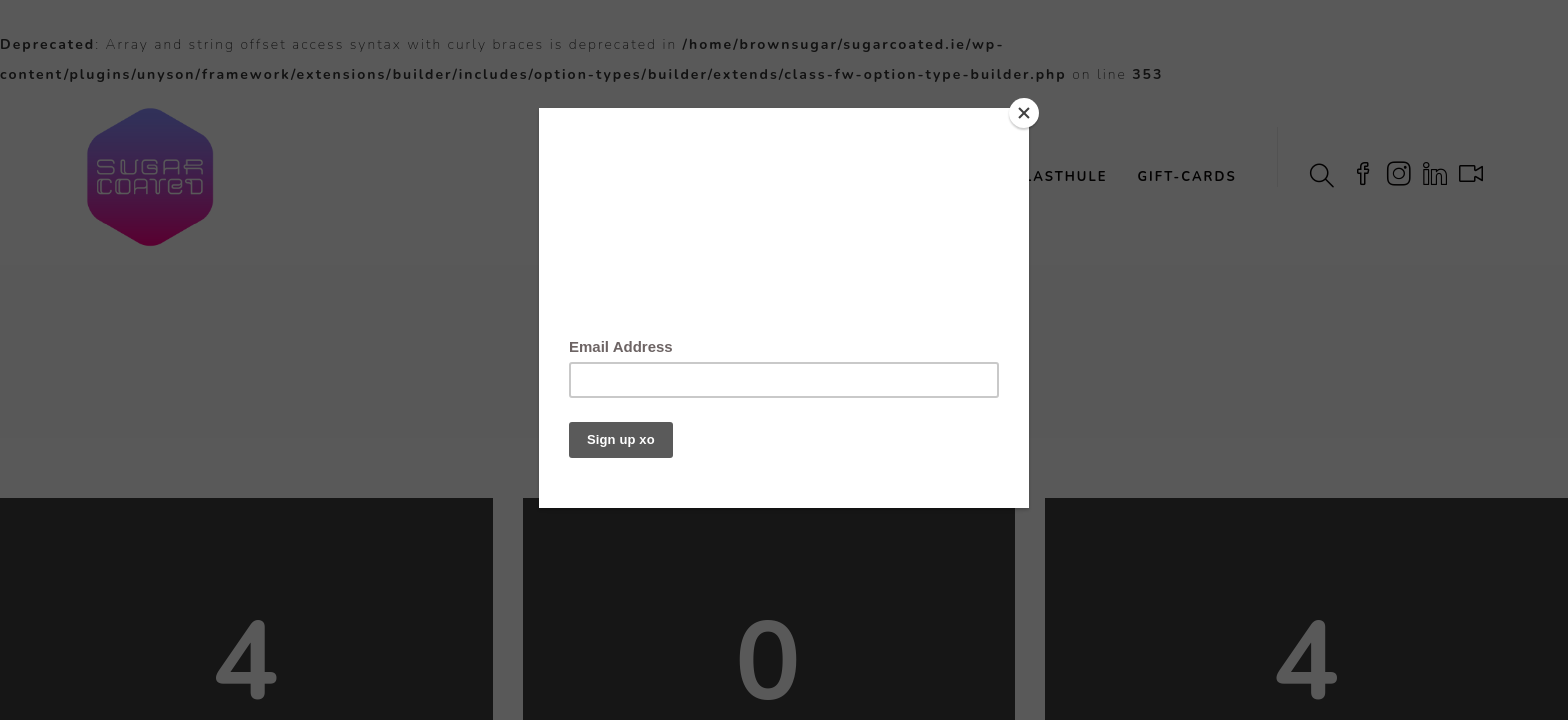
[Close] (1024, 113)
